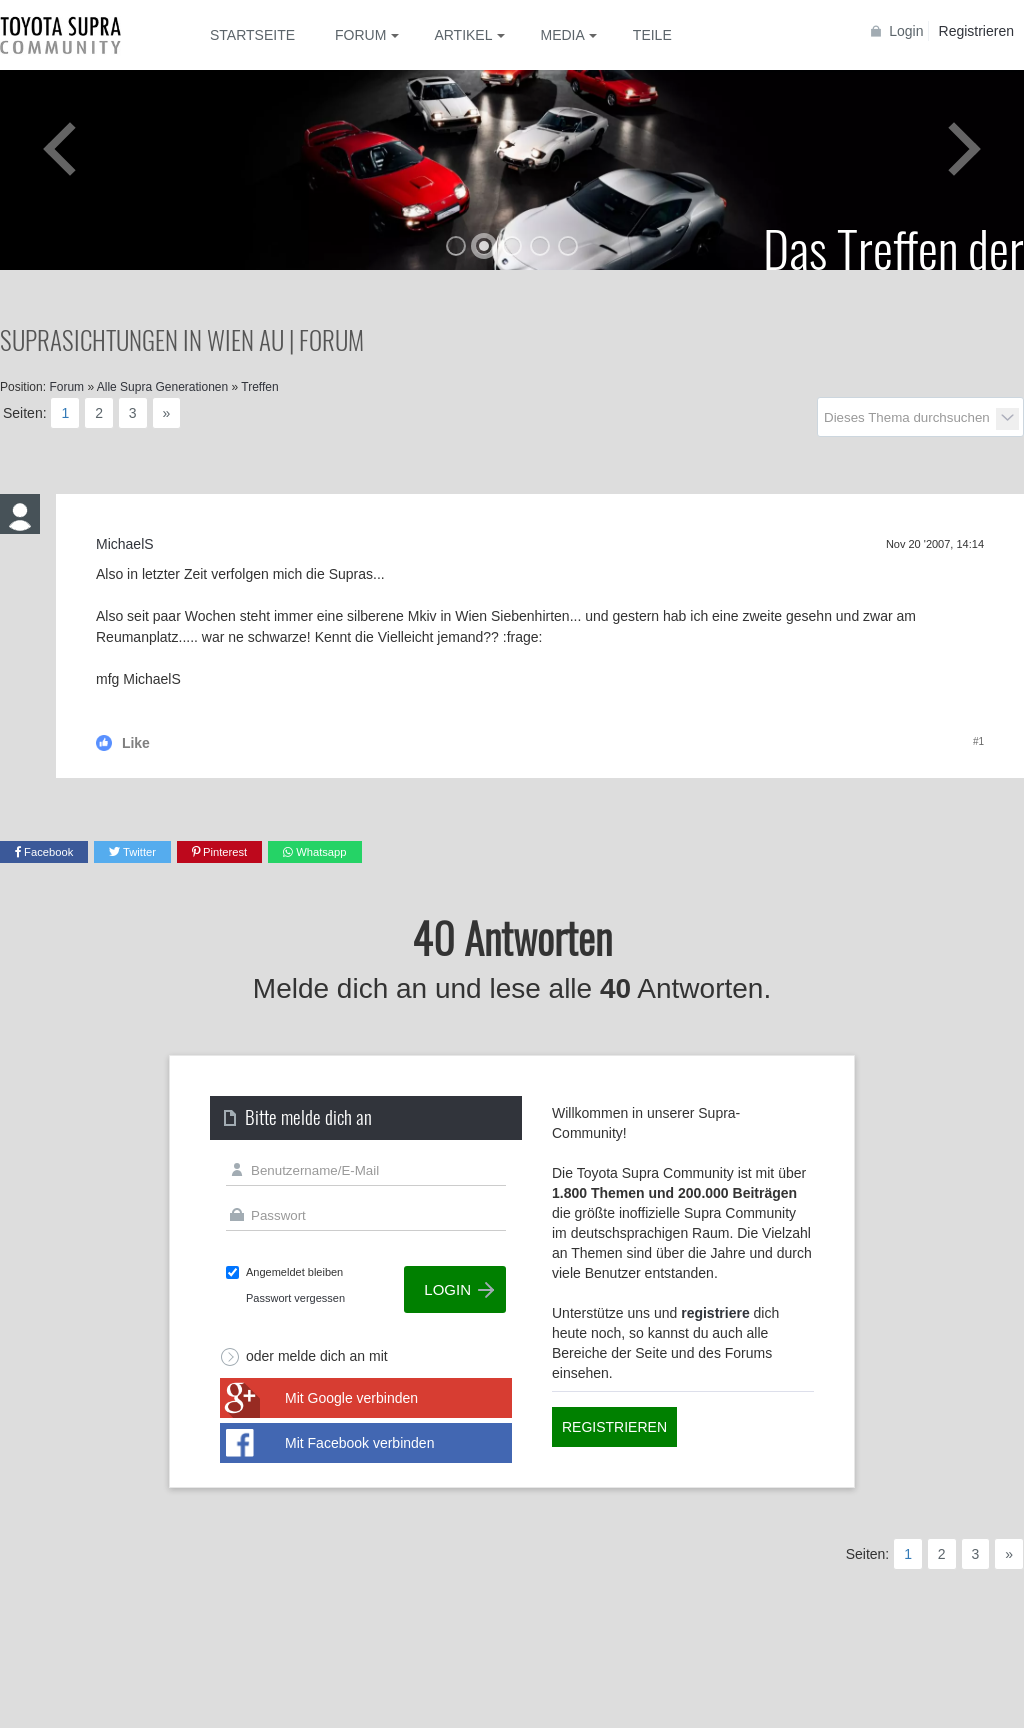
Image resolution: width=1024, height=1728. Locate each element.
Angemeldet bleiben (294, 1272)
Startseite (252, 35)
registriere (715, 1313)
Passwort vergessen (295, 1298)
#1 (978, 741)
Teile (652, 35)
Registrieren (976, 31)
